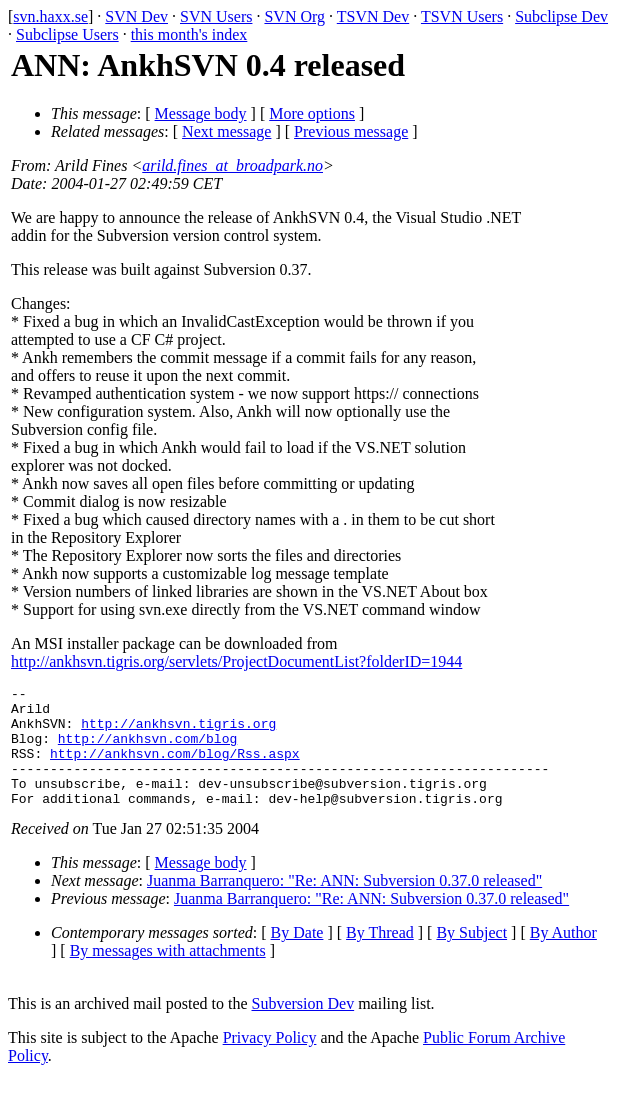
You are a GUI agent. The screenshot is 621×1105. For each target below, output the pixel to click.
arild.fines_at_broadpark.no (232, 165)
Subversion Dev (303, 1027)
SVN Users (216, 16)
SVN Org (294, 16)
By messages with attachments (168, 974)
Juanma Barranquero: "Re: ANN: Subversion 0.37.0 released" (344, 904)
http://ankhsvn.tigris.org (178, 732)
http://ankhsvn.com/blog (147, 750)
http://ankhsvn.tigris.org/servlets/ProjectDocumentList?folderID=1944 (236, 661)
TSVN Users (462, 16)
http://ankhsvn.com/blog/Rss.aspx (175, 768)
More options (312, 113)
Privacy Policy (270, 1061)
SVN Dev (136, 16)
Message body (201, 113)
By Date (297, 956)
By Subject (471, 956)
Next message (226, 131)
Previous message (351, 131)
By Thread (380, 956)
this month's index (189, 34)
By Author (563, 956)
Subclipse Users (67, 34)
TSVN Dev (373, 16)
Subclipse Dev (561, 16)
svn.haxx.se (50, 16)
